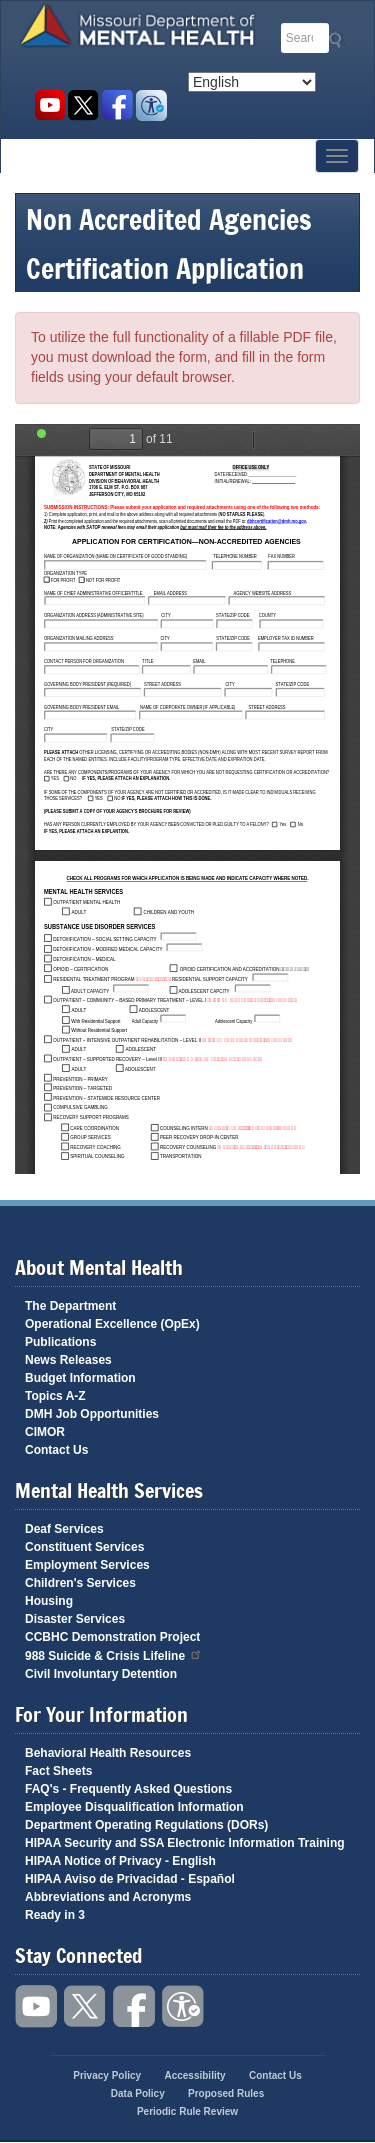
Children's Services (80, 1583)
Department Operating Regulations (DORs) (146, 1825)
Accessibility (151, 105)
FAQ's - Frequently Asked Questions (128, 1789)
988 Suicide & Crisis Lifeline (114, 1654)
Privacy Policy (107, 2075)
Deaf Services (64, 1529)
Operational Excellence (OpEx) (112, 1324)
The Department (70, 1306)
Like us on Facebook (117, 105)
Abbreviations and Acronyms (108, 1897)
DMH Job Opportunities (92, 1414)
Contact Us (56, 1450)
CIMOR (45, 1432)
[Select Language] (252, 82)
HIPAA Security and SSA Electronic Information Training (185, 1843)
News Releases (68, 1360)
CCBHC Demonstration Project (112, 1637)
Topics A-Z (55, 1396)
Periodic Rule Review (187, 2111)
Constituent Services (84, 1547)
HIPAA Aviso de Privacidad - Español (130, 1879)
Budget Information (80, 1378)
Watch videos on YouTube (49, 105)
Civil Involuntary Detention (101, 1674)
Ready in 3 (55, 1915)
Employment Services (87, 1565)
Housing (49, 1601)
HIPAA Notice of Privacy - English (120, 1861)
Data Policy (138, 2093)
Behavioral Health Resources (108, 1753)
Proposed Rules (226, 2093)
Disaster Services (75, 1619)
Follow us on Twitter (83, 105)
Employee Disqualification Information (134, 1807)
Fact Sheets (58, 1771)
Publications (60, 1342)
